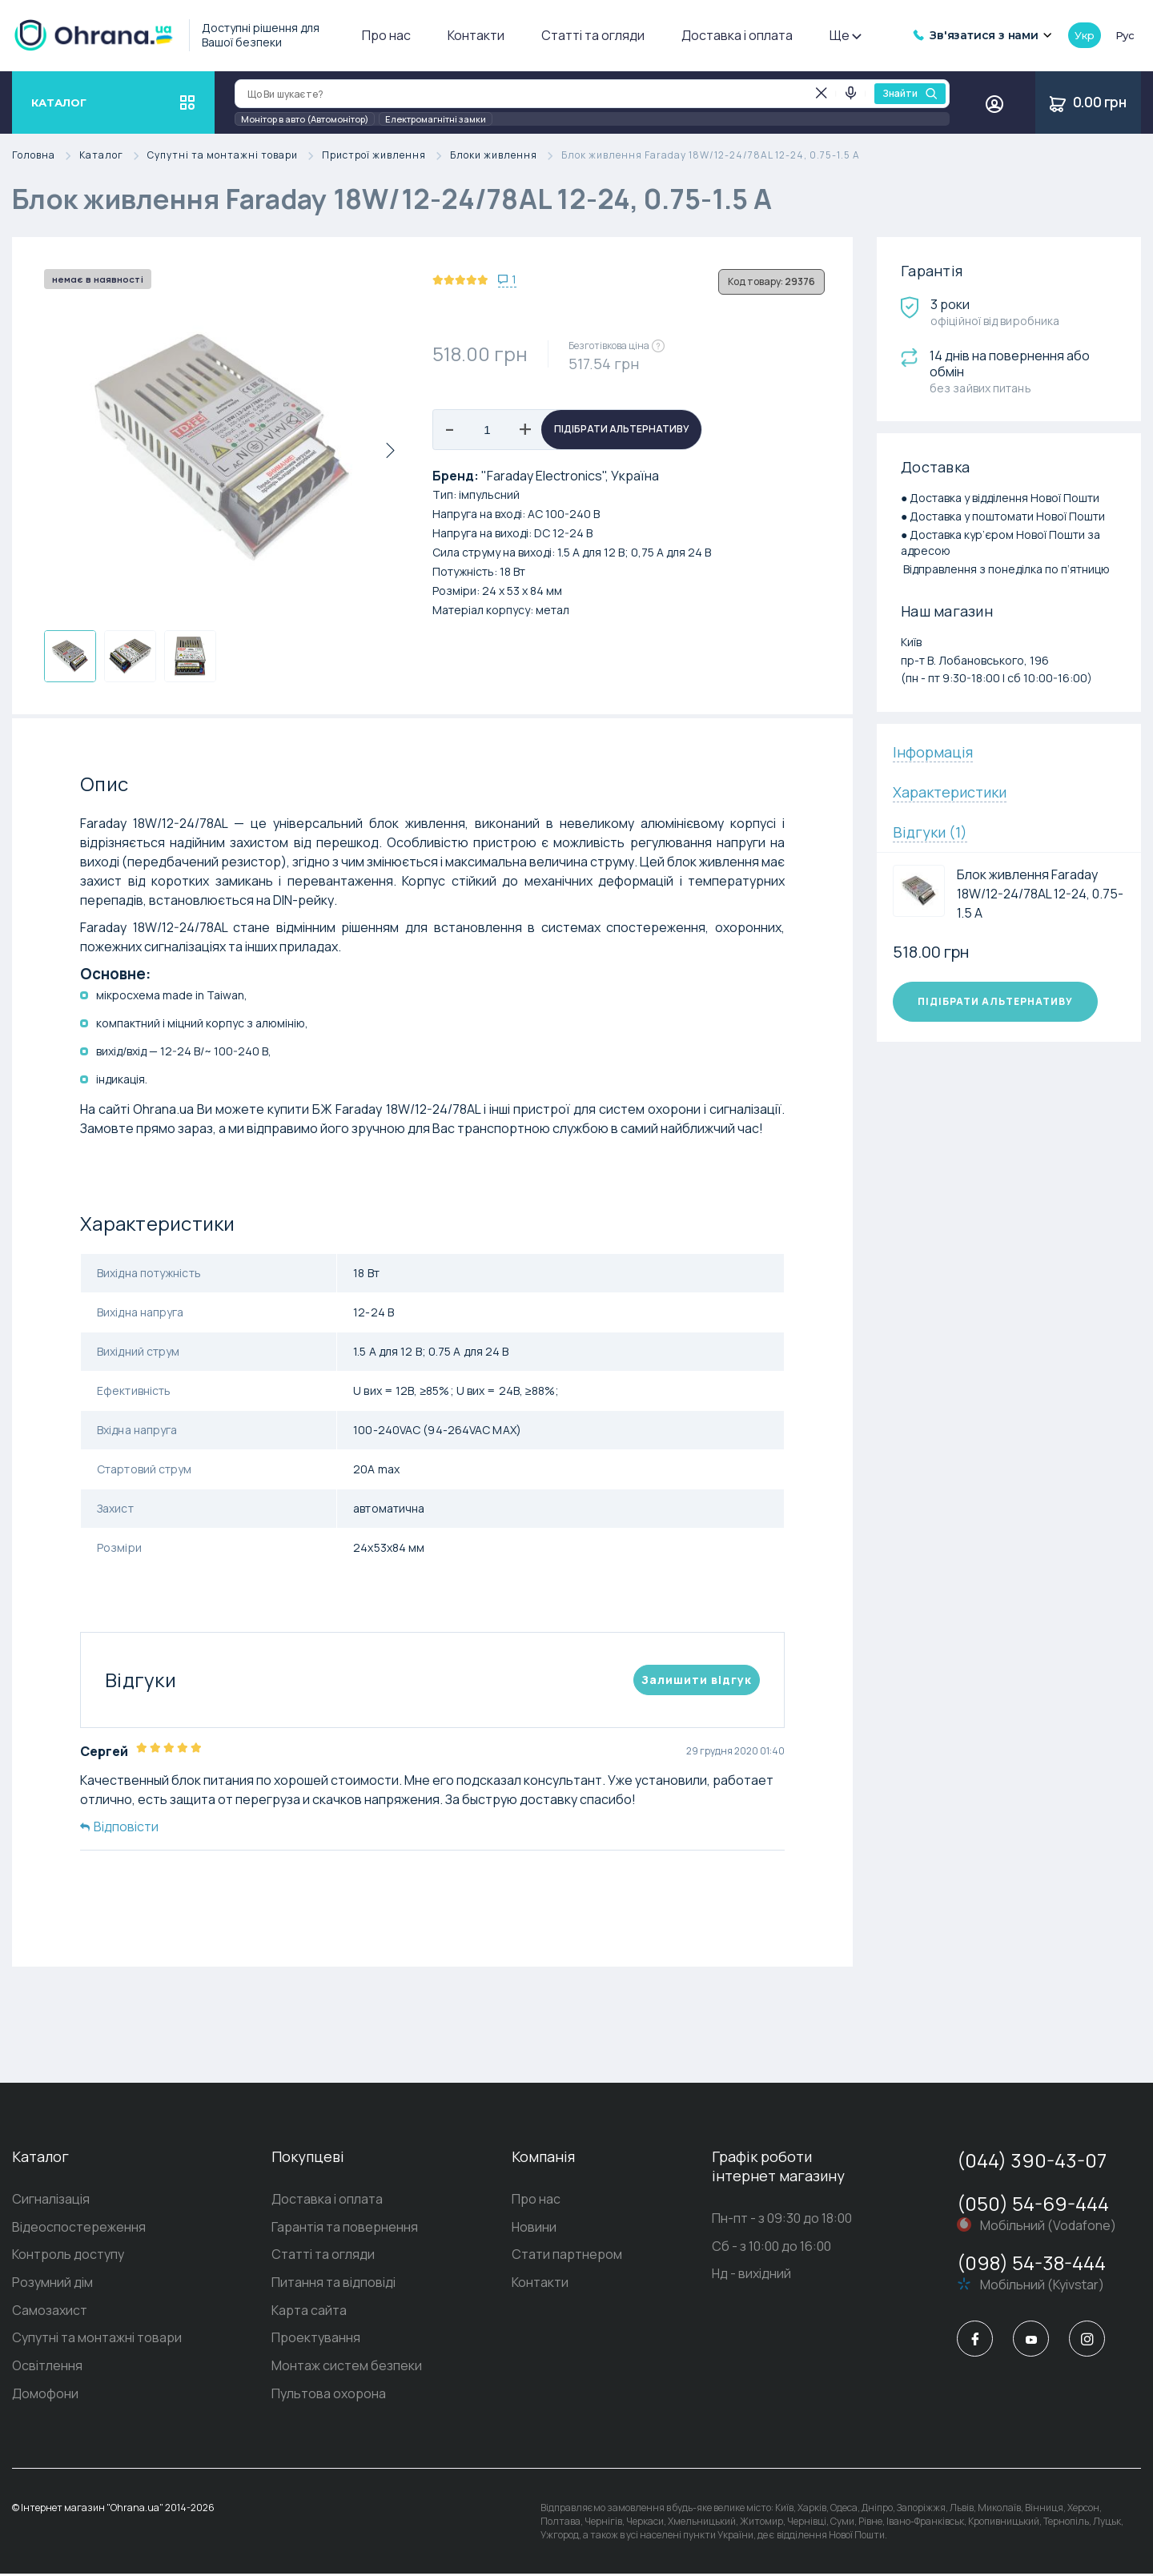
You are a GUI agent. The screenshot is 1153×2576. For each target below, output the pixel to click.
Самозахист (49, 2312)
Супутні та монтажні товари (234, 156)
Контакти (476, 35)
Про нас (386, 35)
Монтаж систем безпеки (346, 2368)
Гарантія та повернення (344, 2228)
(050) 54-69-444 (1033, 2203)
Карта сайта (309, 2312)
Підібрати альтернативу (621, 429)
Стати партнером (567, 2256)
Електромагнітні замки (435, 119)
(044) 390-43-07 (1032, 2160)
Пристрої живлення (386, 156)
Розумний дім (52, 2284)
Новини (534, 2228)
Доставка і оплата (737, 35)
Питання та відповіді (333, 2284)
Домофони (45, 2396)
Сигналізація (51, 2200)
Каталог (113, 156)
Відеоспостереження (79, 2228)
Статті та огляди (593, 35)
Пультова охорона (328, 2396)
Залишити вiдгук (696, 1679)
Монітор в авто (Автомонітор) (304, 119)
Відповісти (119, 1826)
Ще (845, 35)
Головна (45, 156)
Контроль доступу (68, 2256)
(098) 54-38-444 (1031, 2262)
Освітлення (47, 2368)
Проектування (315, 2340)
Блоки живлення (505, 156)
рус (1125, 35)
